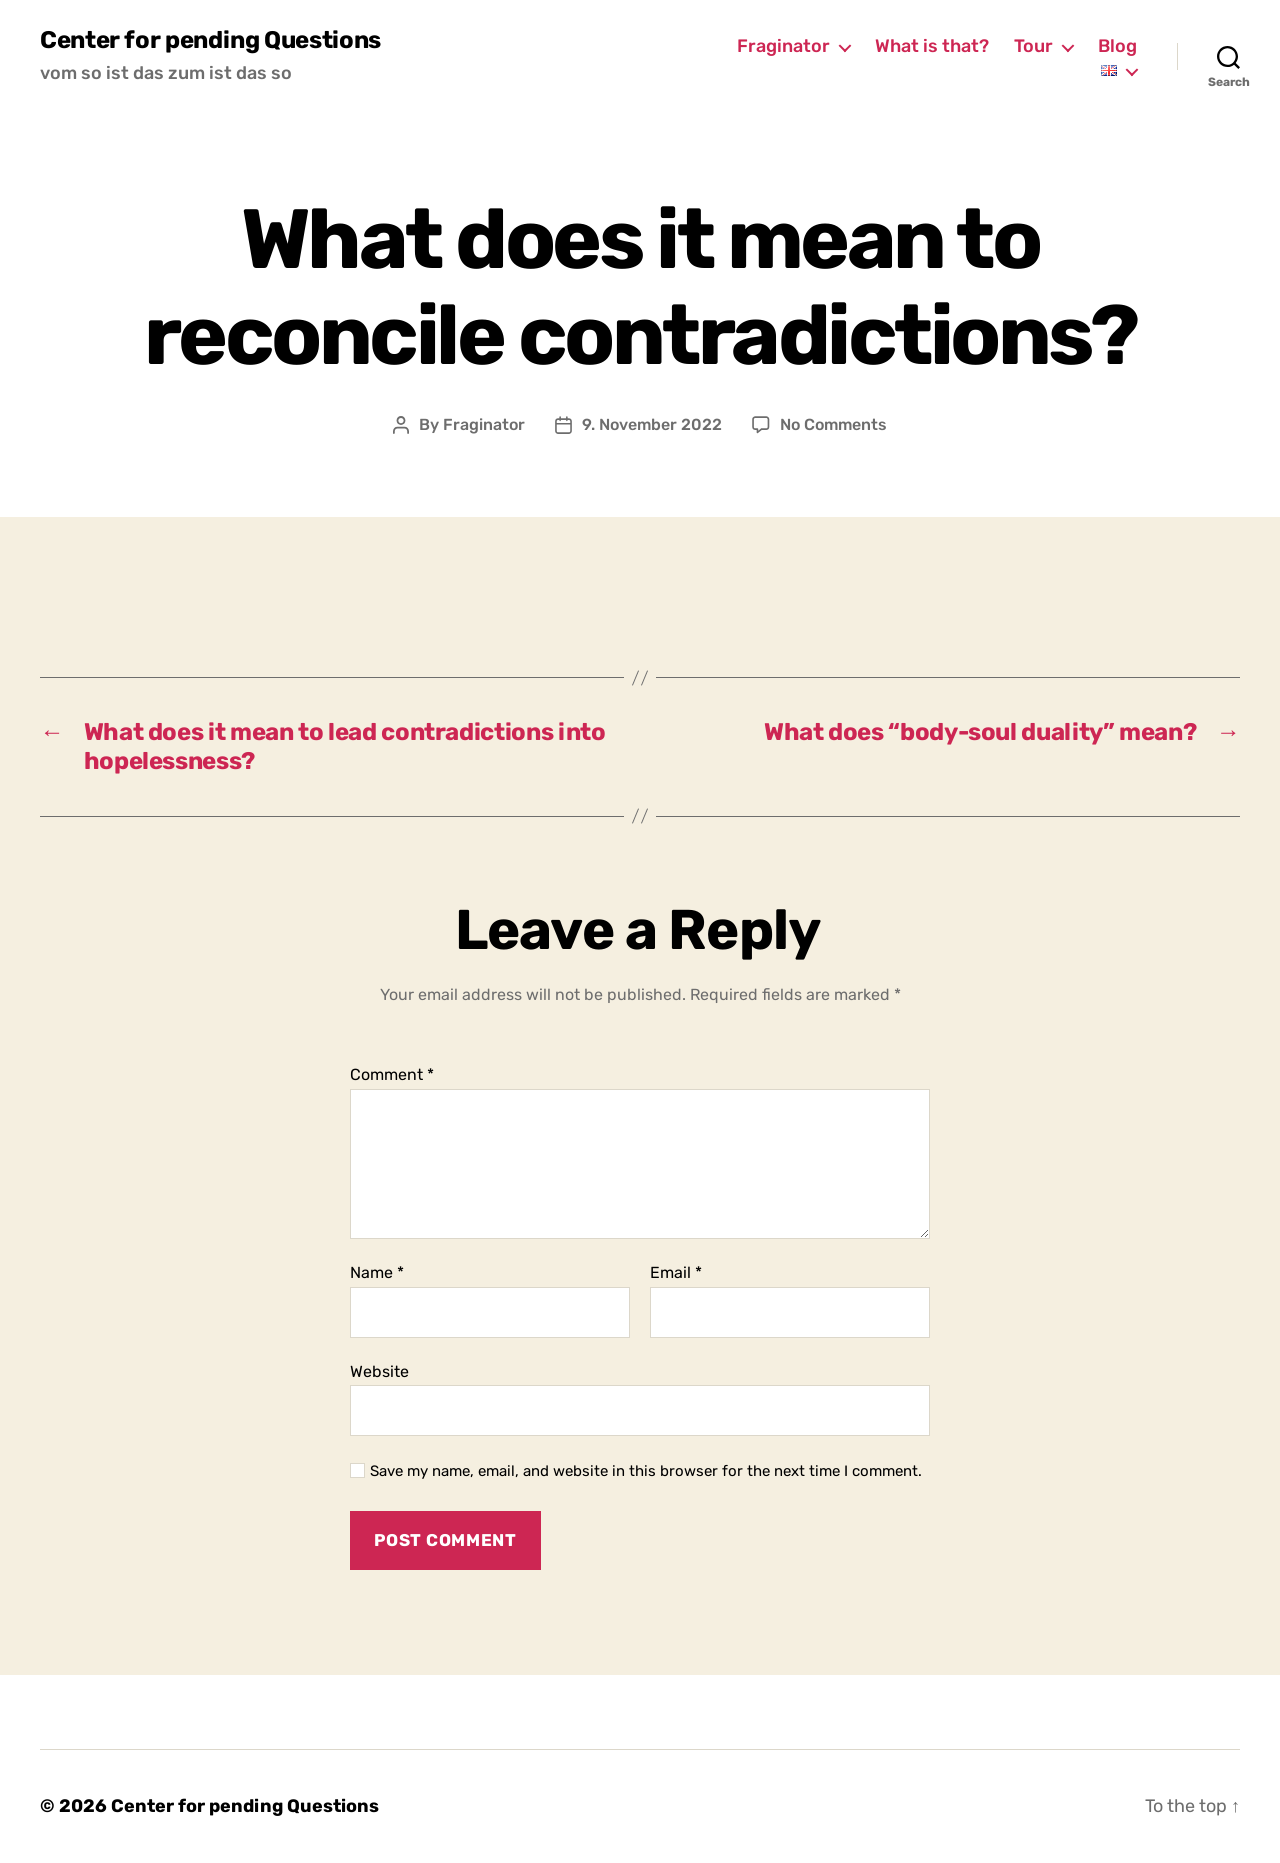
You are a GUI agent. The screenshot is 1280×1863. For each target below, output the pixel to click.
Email (676, 1273)
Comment (392, 1075)
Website (379, 1371)
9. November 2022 (652, 424)
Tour (1033, 46)
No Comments (833, 424)
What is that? (932, 46)
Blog (1117, 46)
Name (377, 1273)
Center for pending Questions (210, 40)
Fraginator (783, 46)
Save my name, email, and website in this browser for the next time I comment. (646, 1471)
